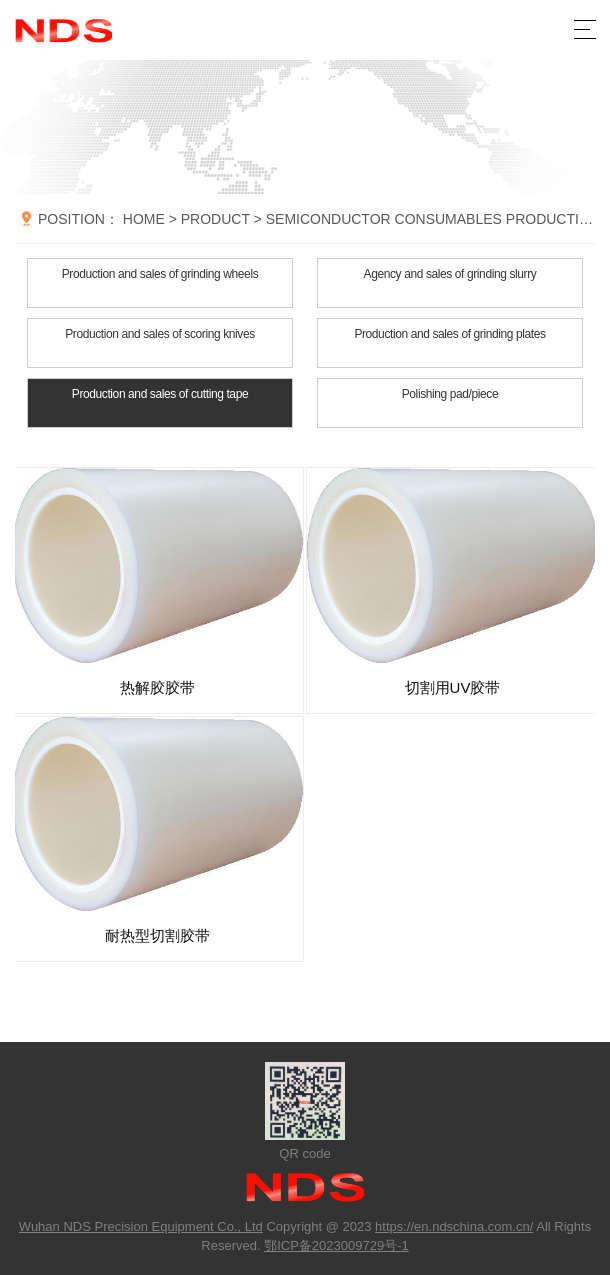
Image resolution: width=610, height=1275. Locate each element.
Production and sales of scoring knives (160, 334)
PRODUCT (215, 219)
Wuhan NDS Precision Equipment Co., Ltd (141, 1226)
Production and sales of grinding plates (449, 334)
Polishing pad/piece (450, 394)
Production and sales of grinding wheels (160, 274)
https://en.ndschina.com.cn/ (454, 1226)
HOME (144, 219)
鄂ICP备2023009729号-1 (336, 1245)
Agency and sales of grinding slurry (450, 274)
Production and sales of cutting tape (160, 394)
